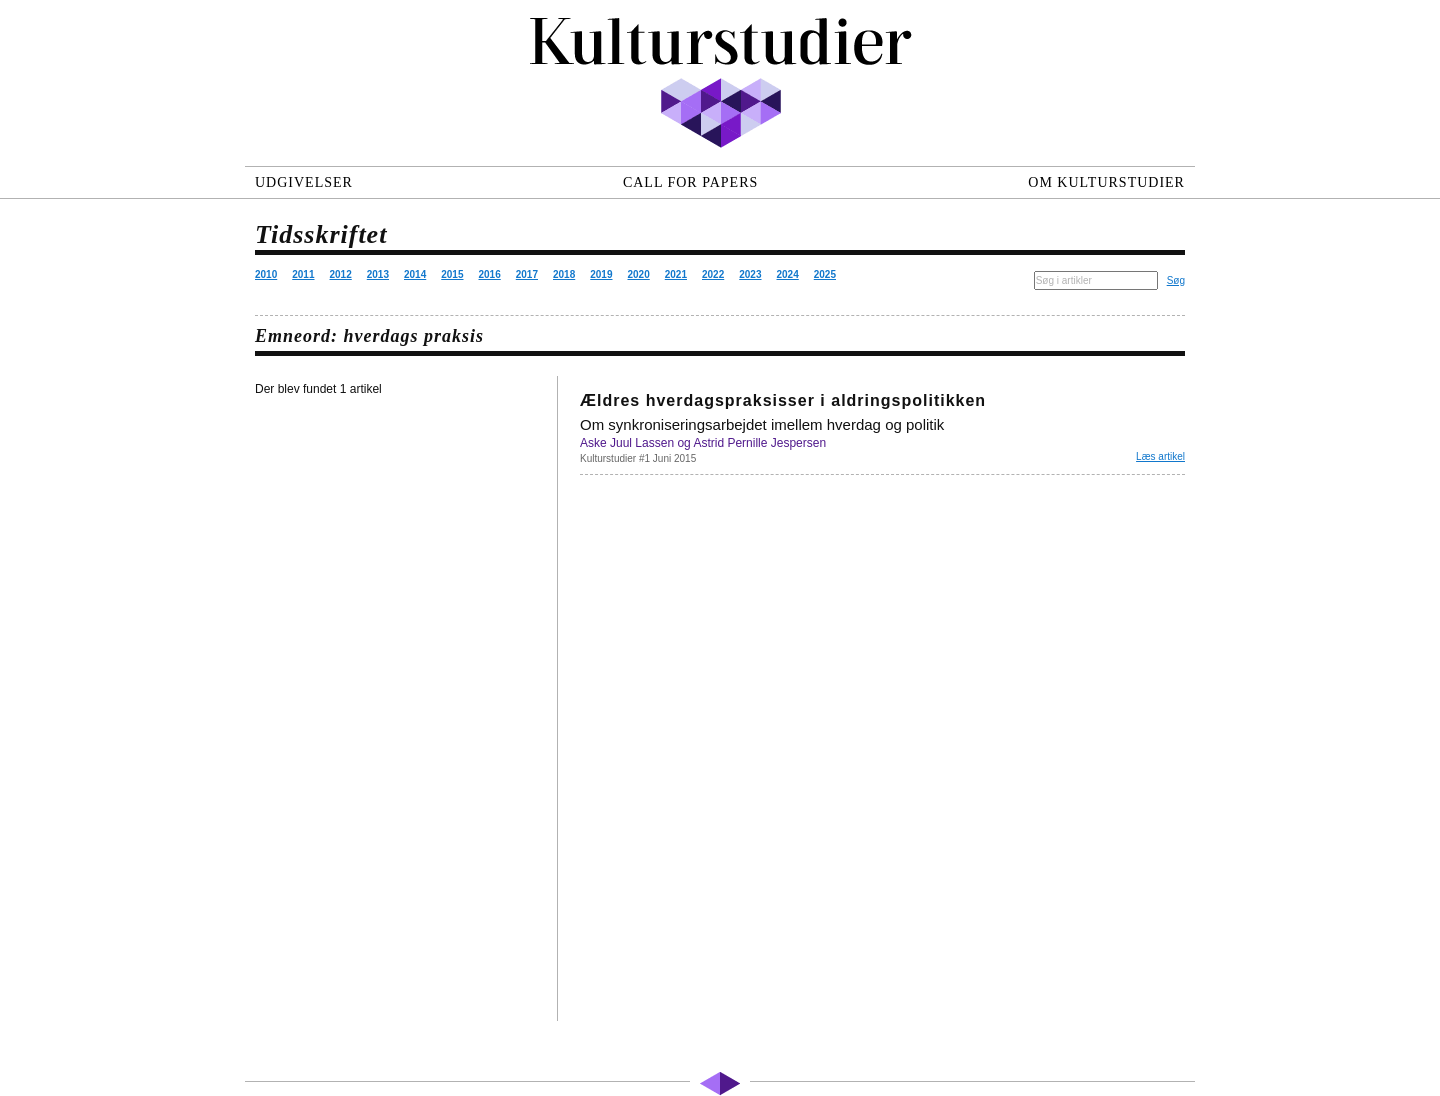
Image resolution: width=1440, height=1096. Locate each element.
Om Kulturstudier (1106, 182)
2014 (415, 274)
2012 (341, 274)
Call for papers (690, 182)
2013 (378, 274)
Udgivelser (304, 182)
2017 (527, 274)
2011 (303, 274)
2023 (750, 274)
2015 (452, 274)
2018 (564, 274)
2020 (639, 274)
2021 (676, 274)
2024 (788, 274)
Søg (1176, 280)
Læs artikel (1160, 456)
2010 (266, 274)
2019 (601, 274)
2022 (713, 274)
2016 (490, 274)
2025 (825, 274)
